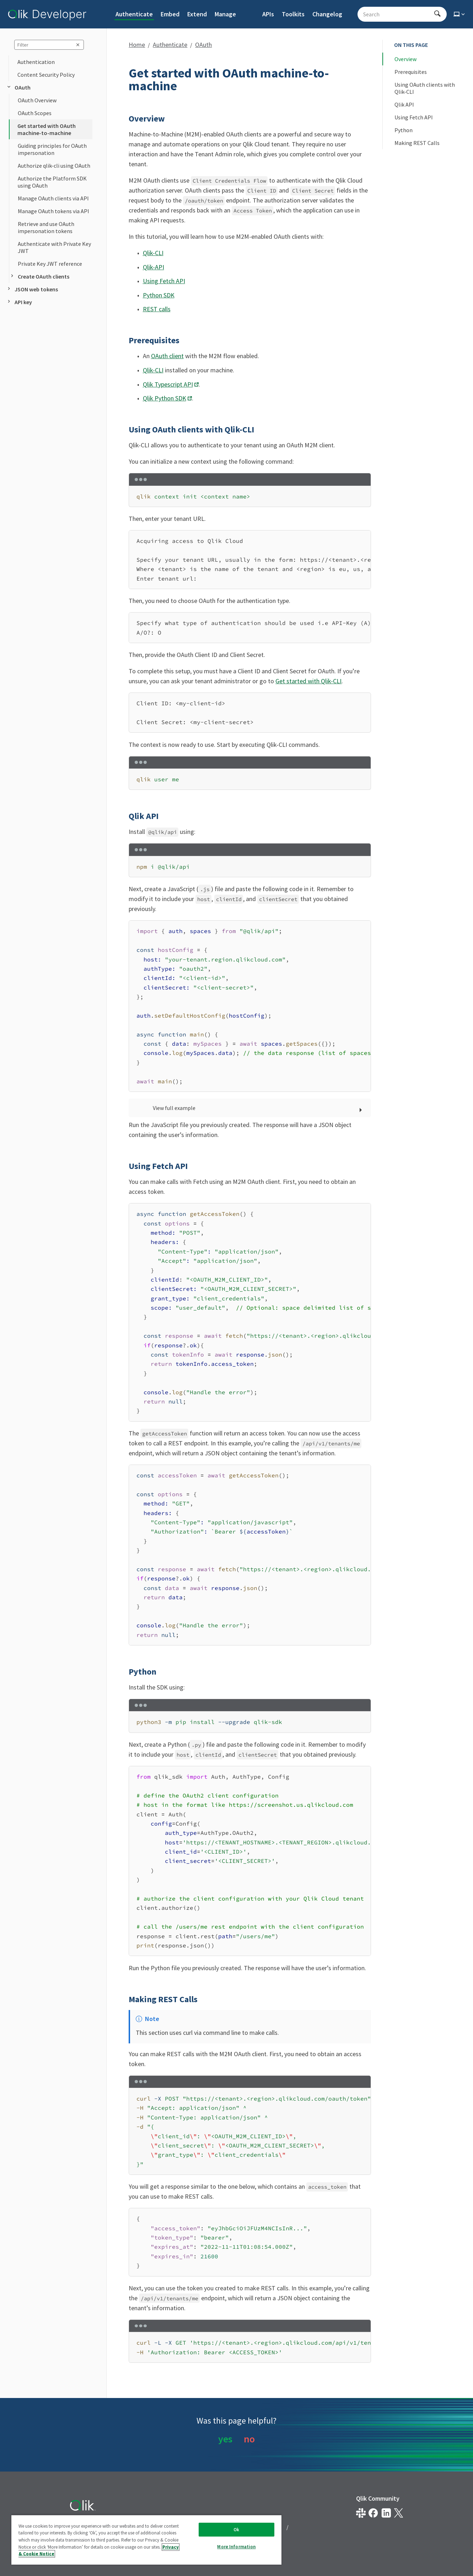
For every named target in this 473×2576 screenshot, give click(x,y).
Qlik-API (153, 267)
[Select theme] (459, 14)
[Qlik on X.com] (398, 2513)
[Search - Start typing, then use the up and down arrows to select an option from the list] (397, 14)
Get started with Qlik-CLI (308, 681)
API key (19, 302)
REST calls (157, 309)
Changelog (327, 14)
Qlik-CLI (153, 253)
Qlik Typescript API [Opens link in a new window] (168, 384)
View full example (174, 1107)
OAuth (18, 87)
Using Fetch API (164, 281)
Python (403, 130)
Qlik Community (377, 2498)
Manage (225, 14)
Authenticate (134, 14)
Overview (405, 59)
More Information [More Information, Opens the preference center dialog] (236, 2547)
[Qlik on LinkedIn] (386, 2513)
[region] (250, 559)
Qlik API (404, 104)
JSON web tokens (32, 289)
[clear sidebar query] (77, 45)
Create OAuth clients (39, 276)
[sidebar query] (49, 45)
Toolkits (293, 14)
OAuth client (167, 356)
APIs (268, 14)
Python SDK (158, 295)
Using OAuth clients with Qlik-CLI (425, 88)
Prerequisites (410, 71)
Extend (197, 14)
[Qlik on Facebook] (373, 2513)
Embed (170, 14)
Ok (236, 2530)
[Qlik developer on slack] (361, 2513)
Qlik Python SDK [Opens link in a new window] (164, 398)
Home (137, 45)
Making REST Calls (417, 142)
